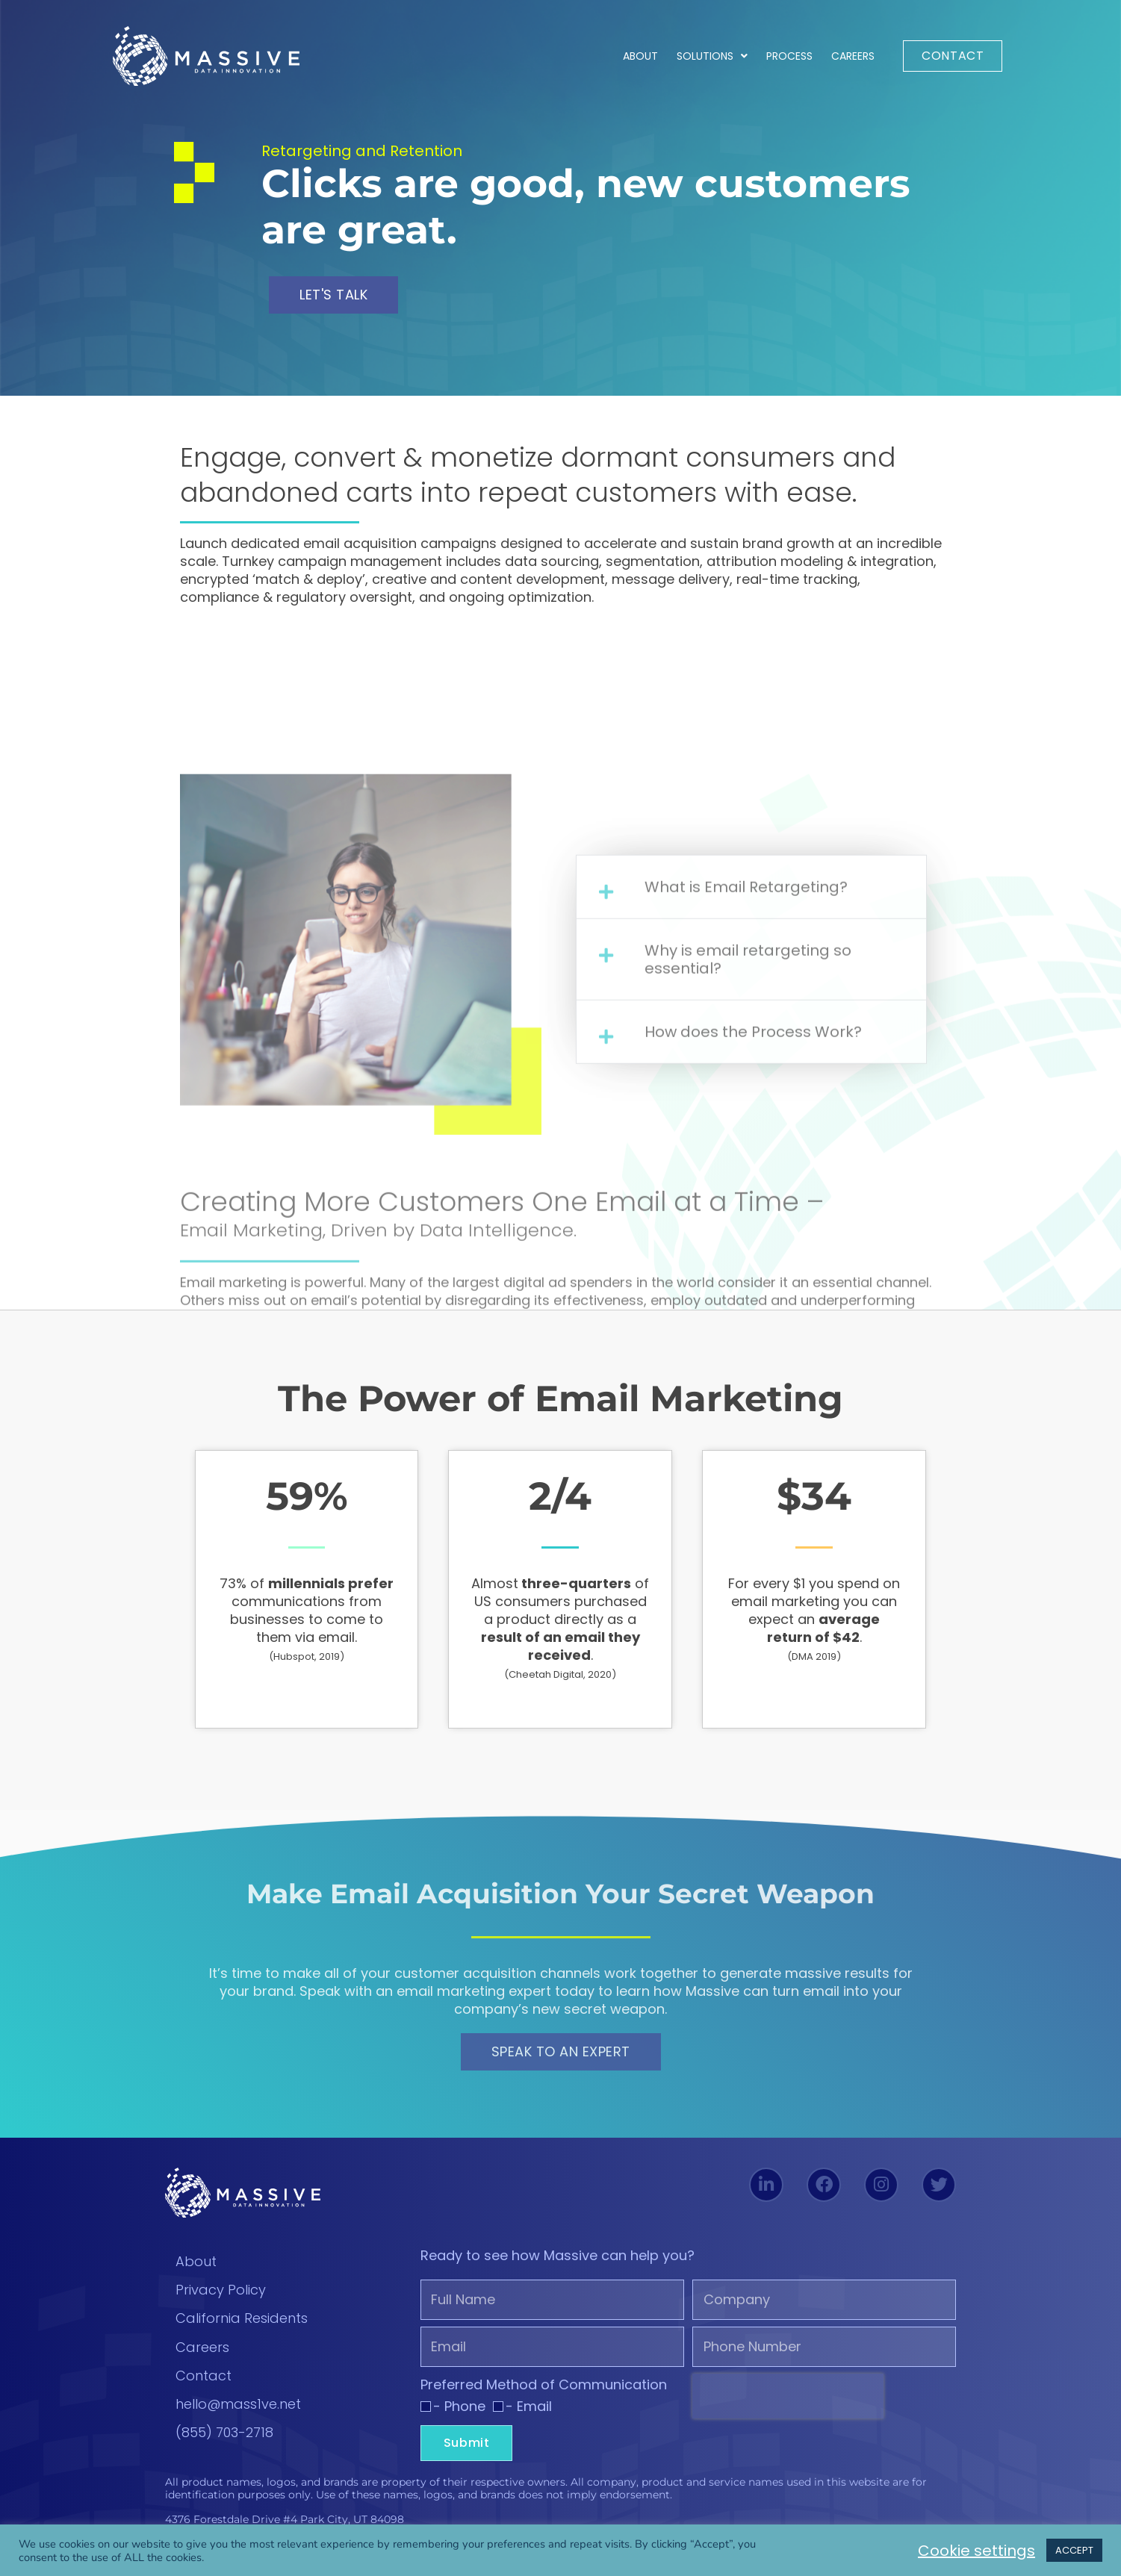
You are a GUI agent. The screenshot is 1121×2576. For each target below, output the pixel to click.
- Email (529, 2406)
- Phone (459, 2406)
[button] (751, 1229)
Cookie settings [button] (976, 2550)
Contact (204, 2375)
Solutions (712, 56)
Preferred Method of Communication (543, 2385)
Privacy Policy (221, 2289)
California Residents (242, 2318)
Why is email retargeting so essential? (748, 1302)
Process (789, 56)
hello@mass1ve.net (238, 2404)
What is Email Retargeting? (746, 1229)
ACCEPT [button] (1074, 2550)
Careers (853, 56)
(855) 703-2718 (224, 2432)
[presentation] (788, 2396)
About (640, 56)
